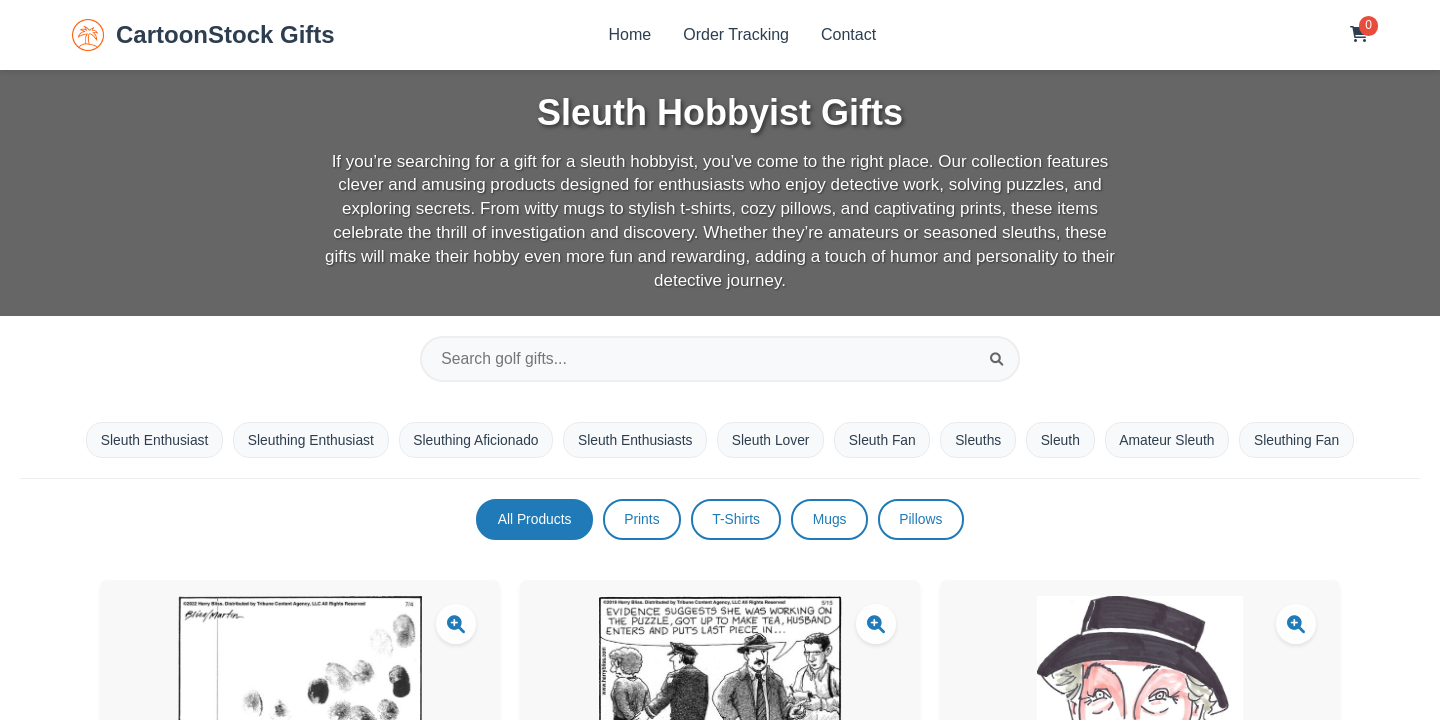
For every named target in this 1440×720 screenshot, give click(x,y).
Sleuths (981, 440)
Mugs (831, 521)
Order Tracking (736, 34)
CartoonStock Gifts (203, 35)
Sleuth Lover (771, 440)
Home (630, 34)
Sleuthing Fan (1304, 440)
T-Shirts (736, 521)
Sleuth (1065, 440)
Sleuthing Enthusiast (305, 440)
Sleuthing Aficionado (472, 440)
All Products (531, 521)
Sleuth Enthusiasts (634, 440)
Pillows (925, 521)
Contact (848, 34)
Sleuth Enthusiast (146, 440)
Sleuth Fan (885, 440)
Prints (640, 521)
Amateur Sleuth (1173, 440)
